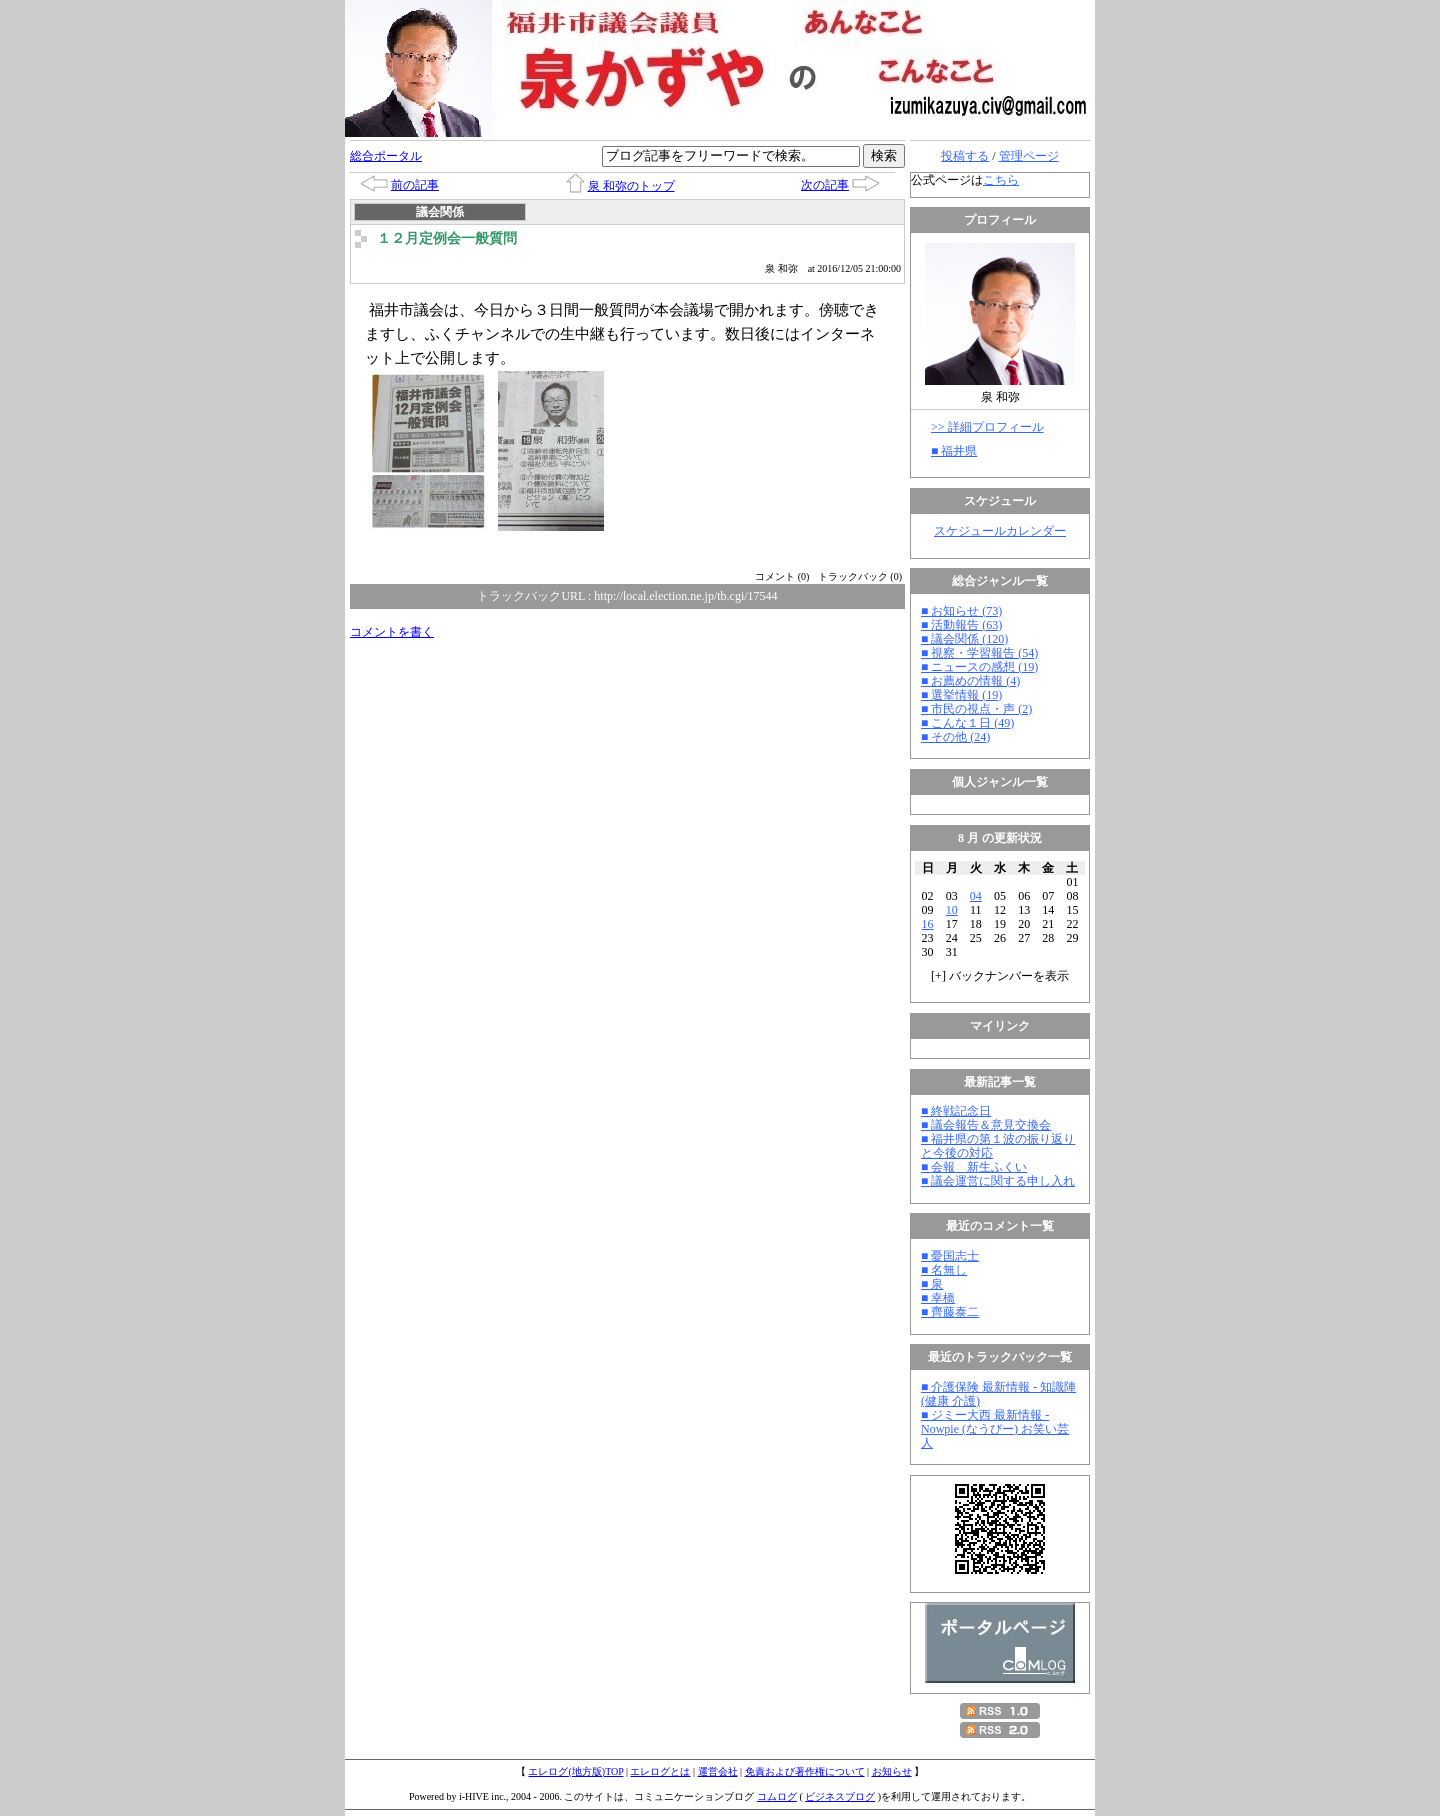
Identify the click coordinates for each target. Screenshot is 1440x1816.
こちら (1001, 180)
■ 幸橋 (938, 1298)
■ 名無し (944, 1270)
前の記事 (415, 185)
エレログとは (660, 1771)
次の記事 (825, 185)
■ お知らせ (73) (961, 611)
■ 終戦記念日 (956, 1111)
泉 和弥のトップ (631, 186)
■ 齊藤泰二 (950, 1312)
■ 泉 (932, 1284)
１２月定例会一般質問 (447, 238)
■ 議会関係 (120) (964, 639)
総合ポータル (386, 156)
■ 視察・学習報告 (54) (979, 653)
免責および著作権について (805, 1771)
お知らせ (892, 1771)
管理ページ (1029, 156)
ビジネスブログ (840, 1796)
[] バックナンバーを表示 (1000, 976)
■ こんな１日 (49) (967, 723)
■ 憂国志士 (950, 1256)
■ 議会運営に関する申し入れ (998, 1181)
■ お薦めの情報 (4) (970, 681)
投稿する (965, 156)
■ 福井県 (954, 451)
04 (976, 896)
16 (928, 924)
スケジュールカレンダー (1000, 531)
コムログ (777, 1796)
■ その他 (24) (955, 737)
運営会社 (718, 1771)
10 (952, 910)
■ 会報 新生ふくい (974, 1167)
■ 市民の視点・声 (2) (976, 709)
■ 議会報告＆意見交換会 (986, 1125)
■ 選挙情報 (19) (961, 695)
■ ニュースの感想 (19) (979, 667)
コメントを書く (392, 632)
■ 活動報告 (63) (961, 625)
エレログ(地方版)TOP (575, 1771)
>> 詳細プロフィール (987, 427)
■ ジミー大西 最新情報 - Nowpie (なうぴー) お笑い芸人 (995, 1429)
